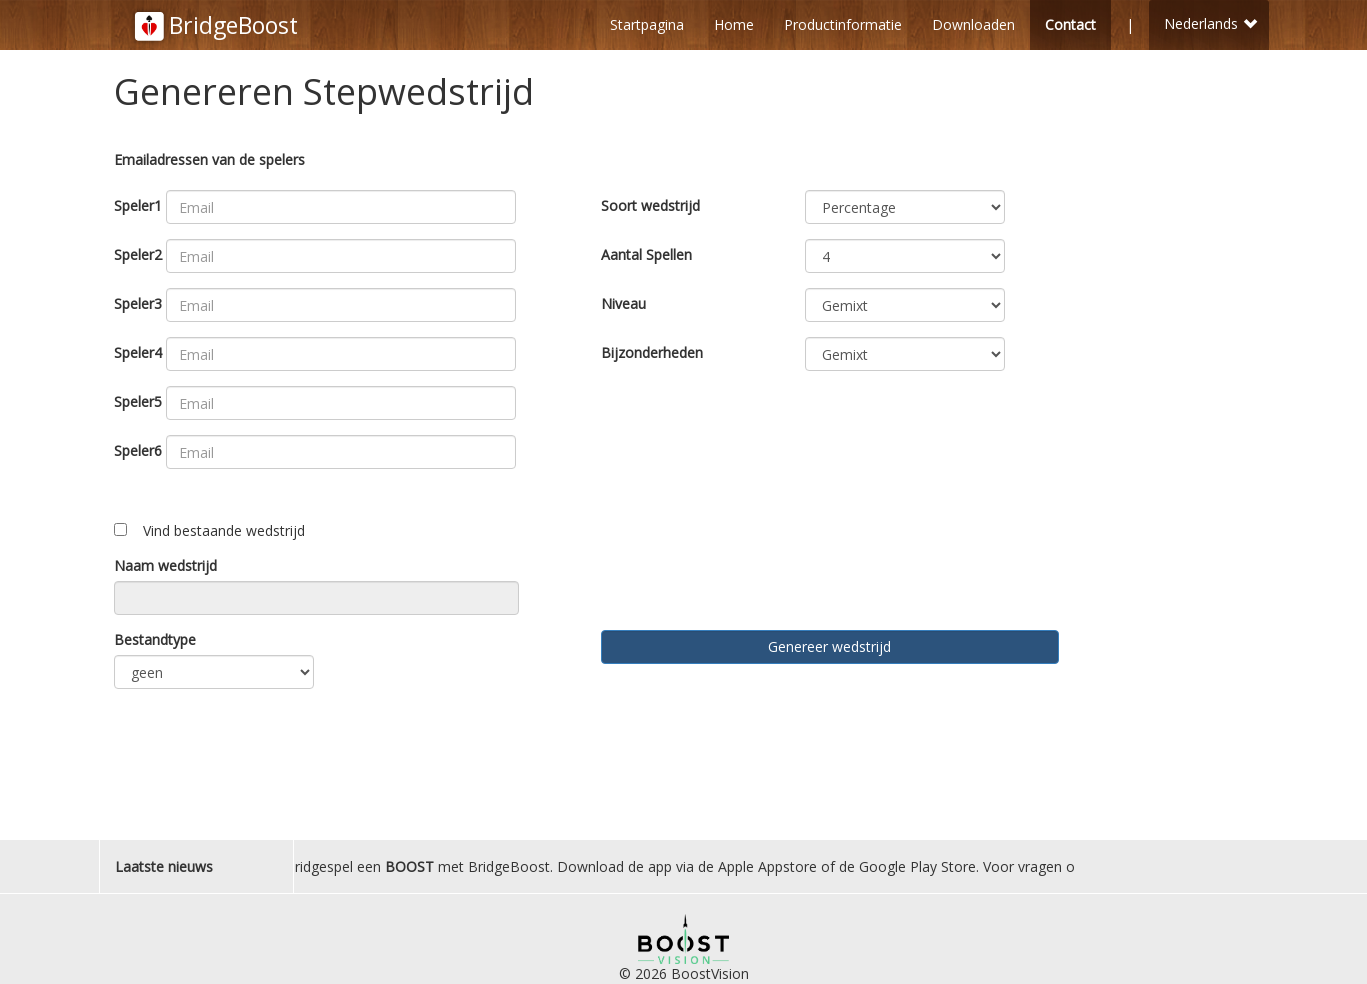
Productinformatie (843, 24)
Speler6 (138, 450)
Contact (1070, 24)
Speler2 (138, 254)
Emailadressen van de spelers (209, 159)
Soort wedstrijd (650, 205)
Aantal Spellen (646, 254)
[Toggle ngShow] (120, 529)
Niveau (623, 303)
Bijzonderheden (652, 352)
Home (734, 24)
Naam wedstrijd (165, 565)
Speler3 (138, 303)
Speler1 (138, 205)
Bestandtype (155, 639)
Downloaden (973, 24)
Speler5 (138, 401)
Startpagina (647, 24)
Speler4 (138, 352)
